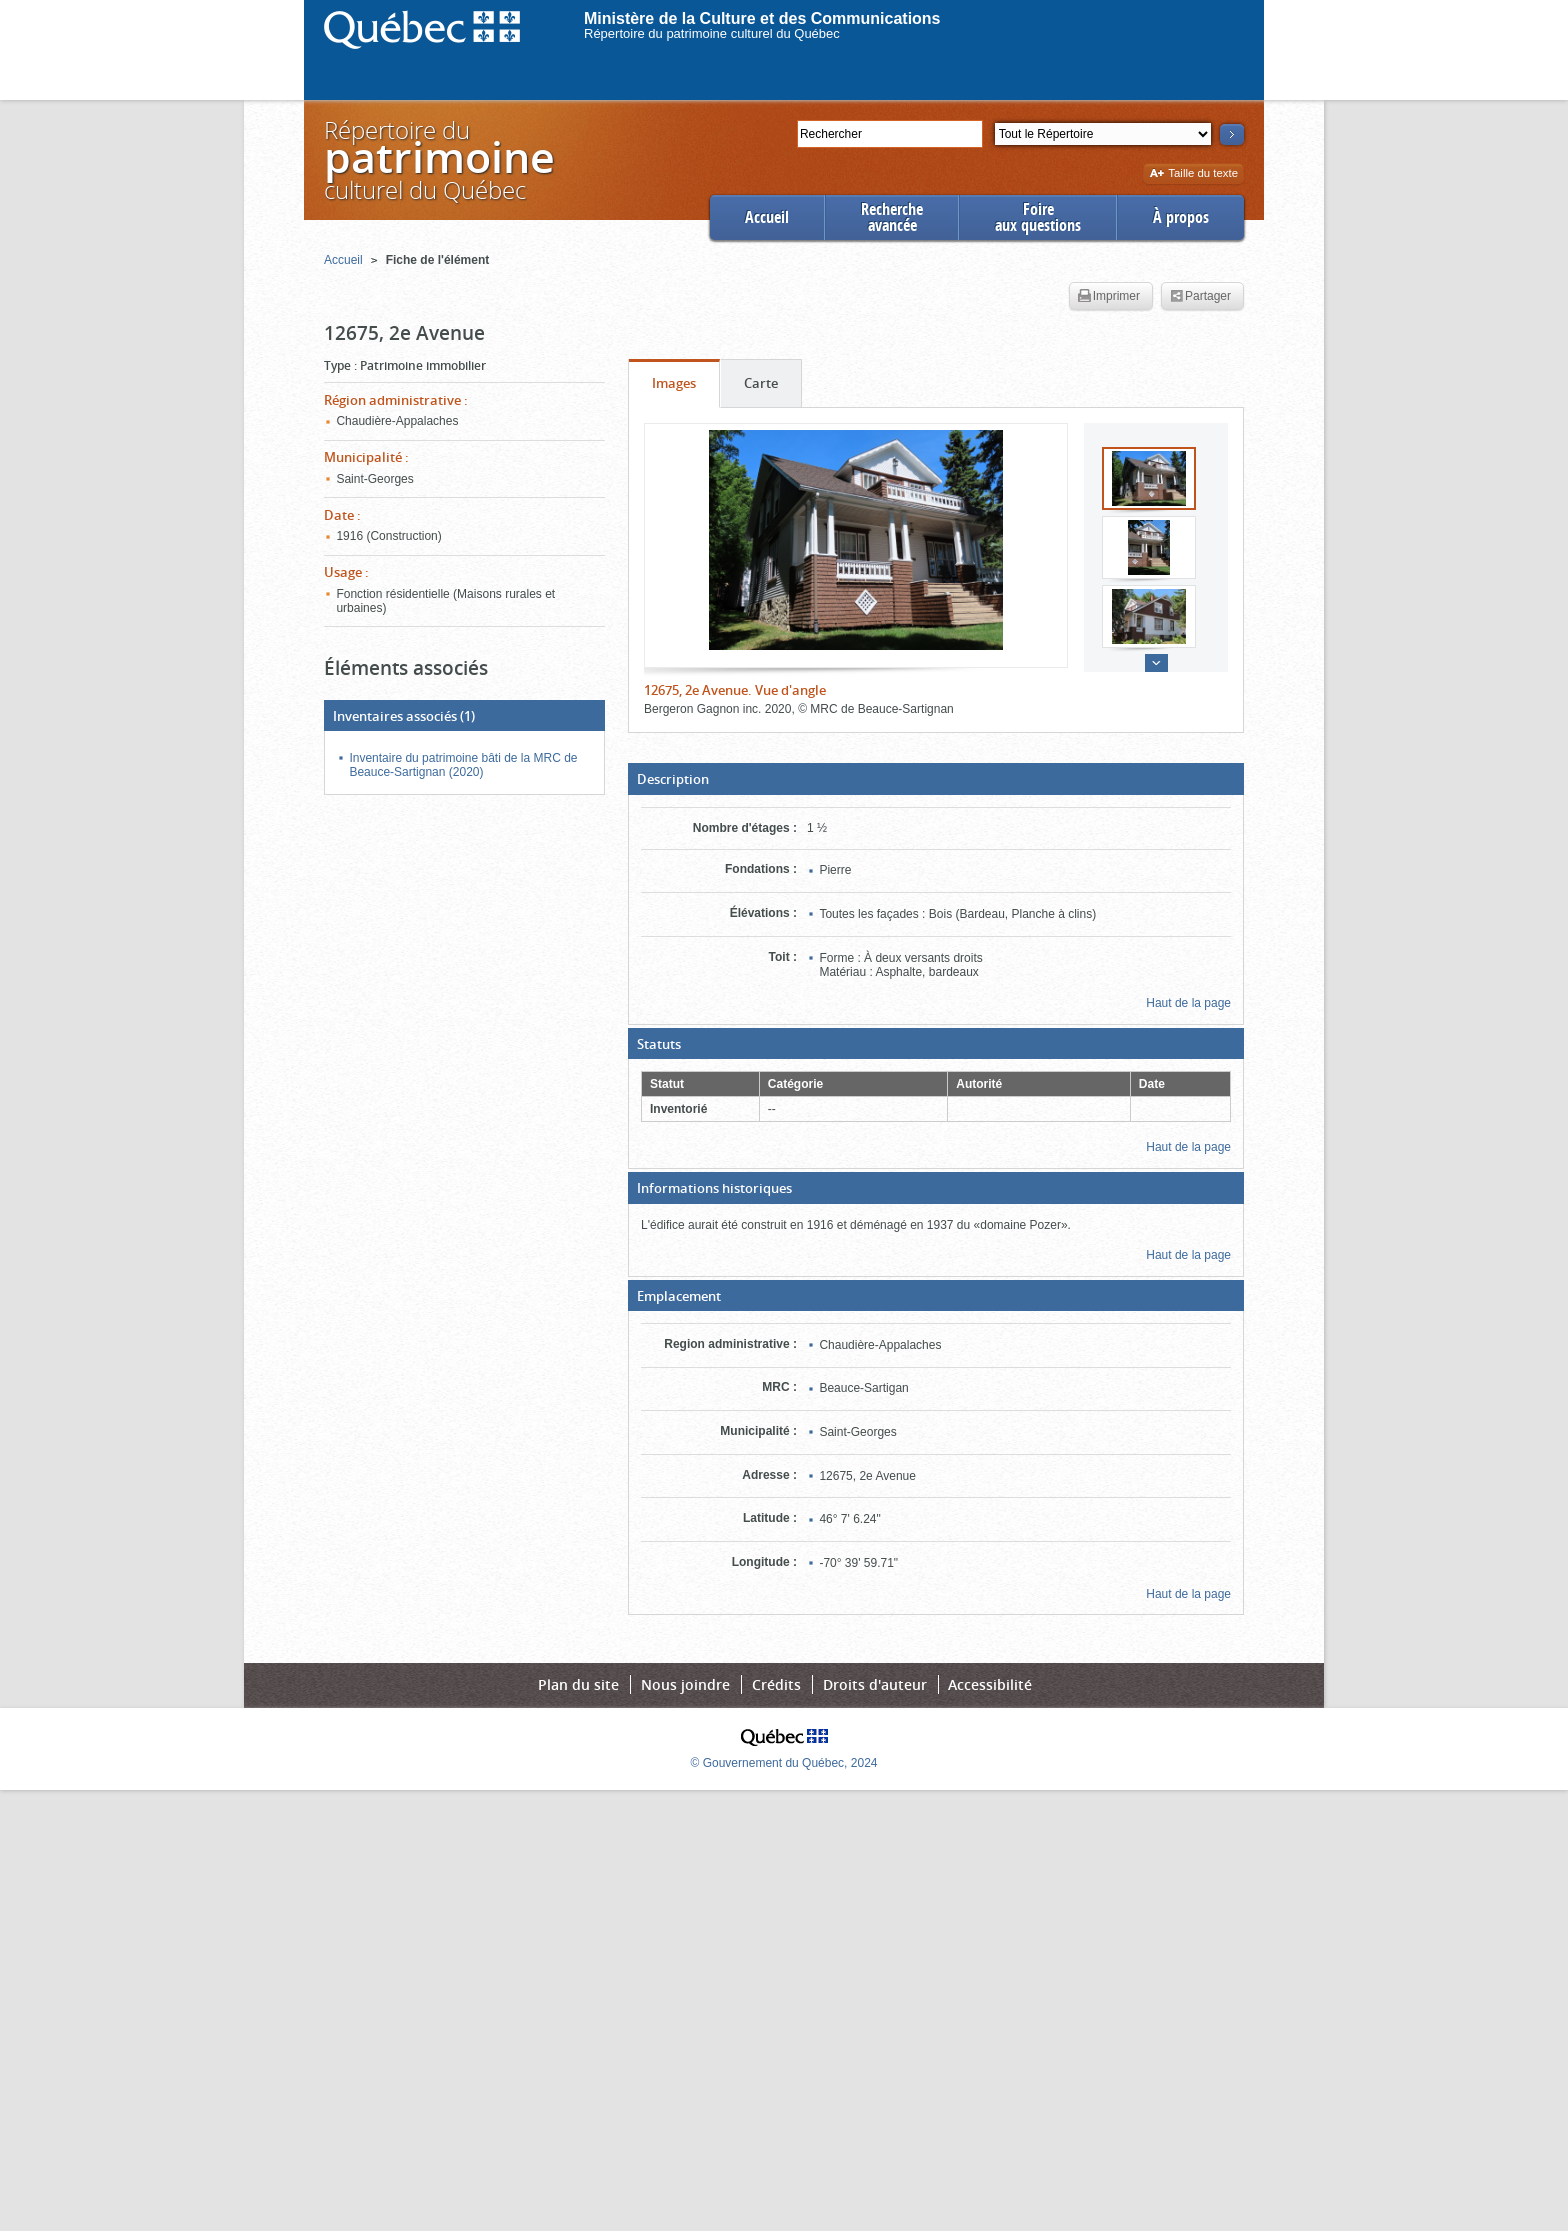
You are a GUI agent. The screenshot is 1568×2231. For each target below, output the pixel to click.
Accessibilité (990, 1684)
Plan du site (578, 1684)
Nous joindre (685, 1684)
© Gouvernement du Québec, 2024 (784, 1763)
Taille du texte (1193, 174)
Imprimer (1109, 297)
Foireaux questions (1038, 217)
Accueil (767, 217)
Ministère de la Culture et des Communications (762, 18)
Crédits (776, 1684)
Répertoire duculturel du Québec (438, 159)
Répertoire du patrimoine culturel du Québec (712, 33)
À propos (1181, 217)
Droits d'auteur (875, 1684)
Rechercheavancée (892, 217)
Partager (1200, 297)
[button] (936, 779)
